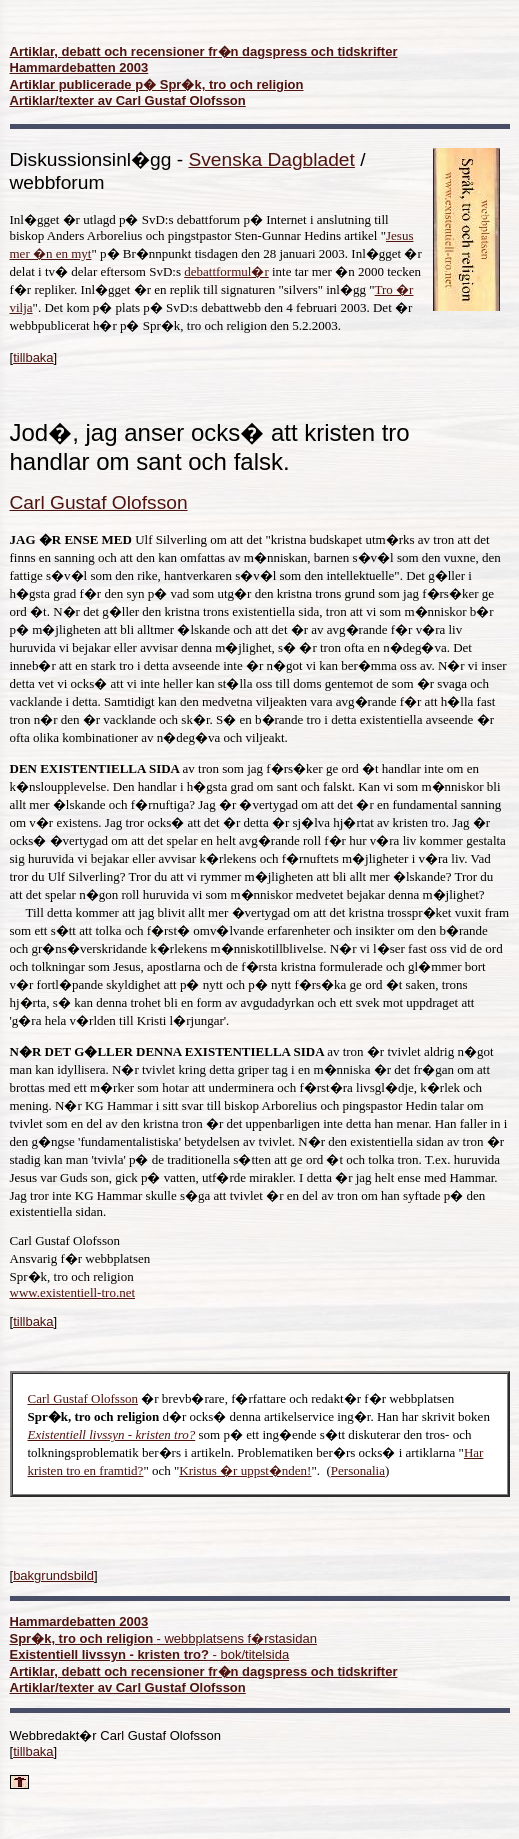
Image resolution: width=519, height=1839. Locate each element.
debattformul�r (226, 271)
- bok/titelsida (150, 1654)
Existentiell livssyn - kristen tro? (112, 1434)
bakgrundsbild (53, 1575)
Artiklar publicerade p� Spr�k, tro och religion (157, 84)
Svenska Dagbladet (271, 159)
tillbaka (33, 357)
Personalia (358, 1470)
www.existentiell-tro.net (73, 1292)
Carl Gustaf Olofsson (83, 1398)
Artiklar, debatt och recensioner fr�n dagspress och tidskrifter (204, 51)
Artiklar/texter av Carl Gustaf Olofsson (128, 100)
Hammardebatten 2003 (79, 67)
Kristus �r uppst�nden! (245, 1470)
